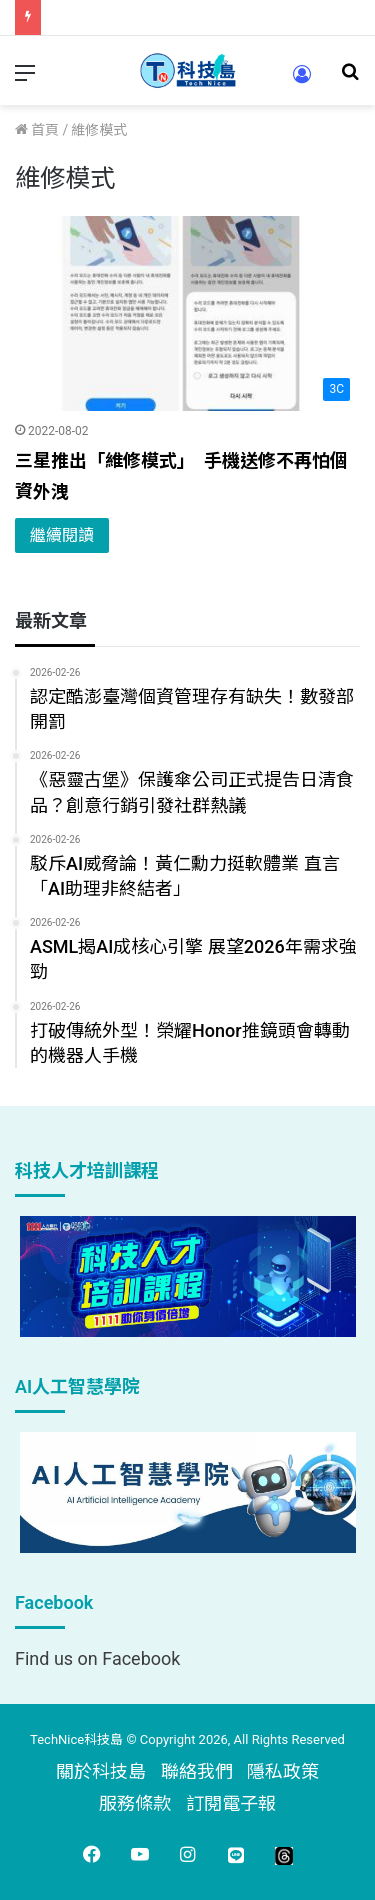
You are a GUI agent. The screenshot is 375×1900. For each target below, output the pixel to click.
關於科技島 (101, 1771)
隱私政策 (283, 1771)
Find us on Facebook (97, 1658)
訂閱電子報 (231, 1803)
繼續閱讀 (62, 535)
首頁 (37, 130)
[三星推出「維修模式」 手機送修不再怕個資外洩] (187, 313)
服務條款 (135, 1803)
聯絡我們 (197, 1771)
